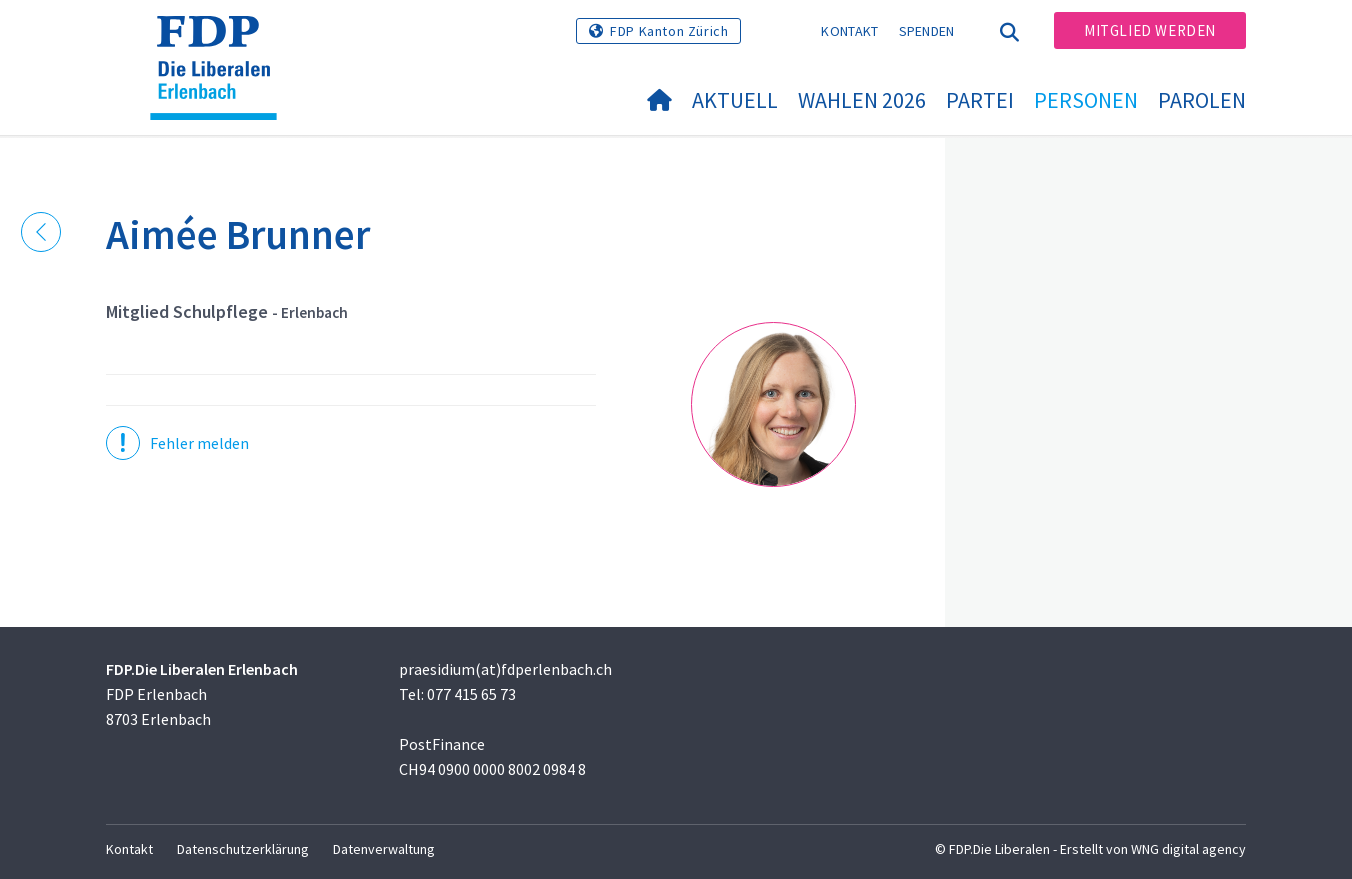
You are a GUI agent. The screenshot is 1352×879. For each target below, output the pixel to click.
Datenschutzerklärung (243, 849)
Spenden (927, 31)
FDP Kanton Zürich (669, 31)
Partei (980, 100)
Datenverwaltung (384, 849)
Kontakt (849, 31)
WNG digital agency (1188, 849)
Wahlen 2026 (862, 100)
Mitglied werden (1150, 30)
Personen (1086, 100)
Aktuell (735, 100)
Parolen (1202, 100)
